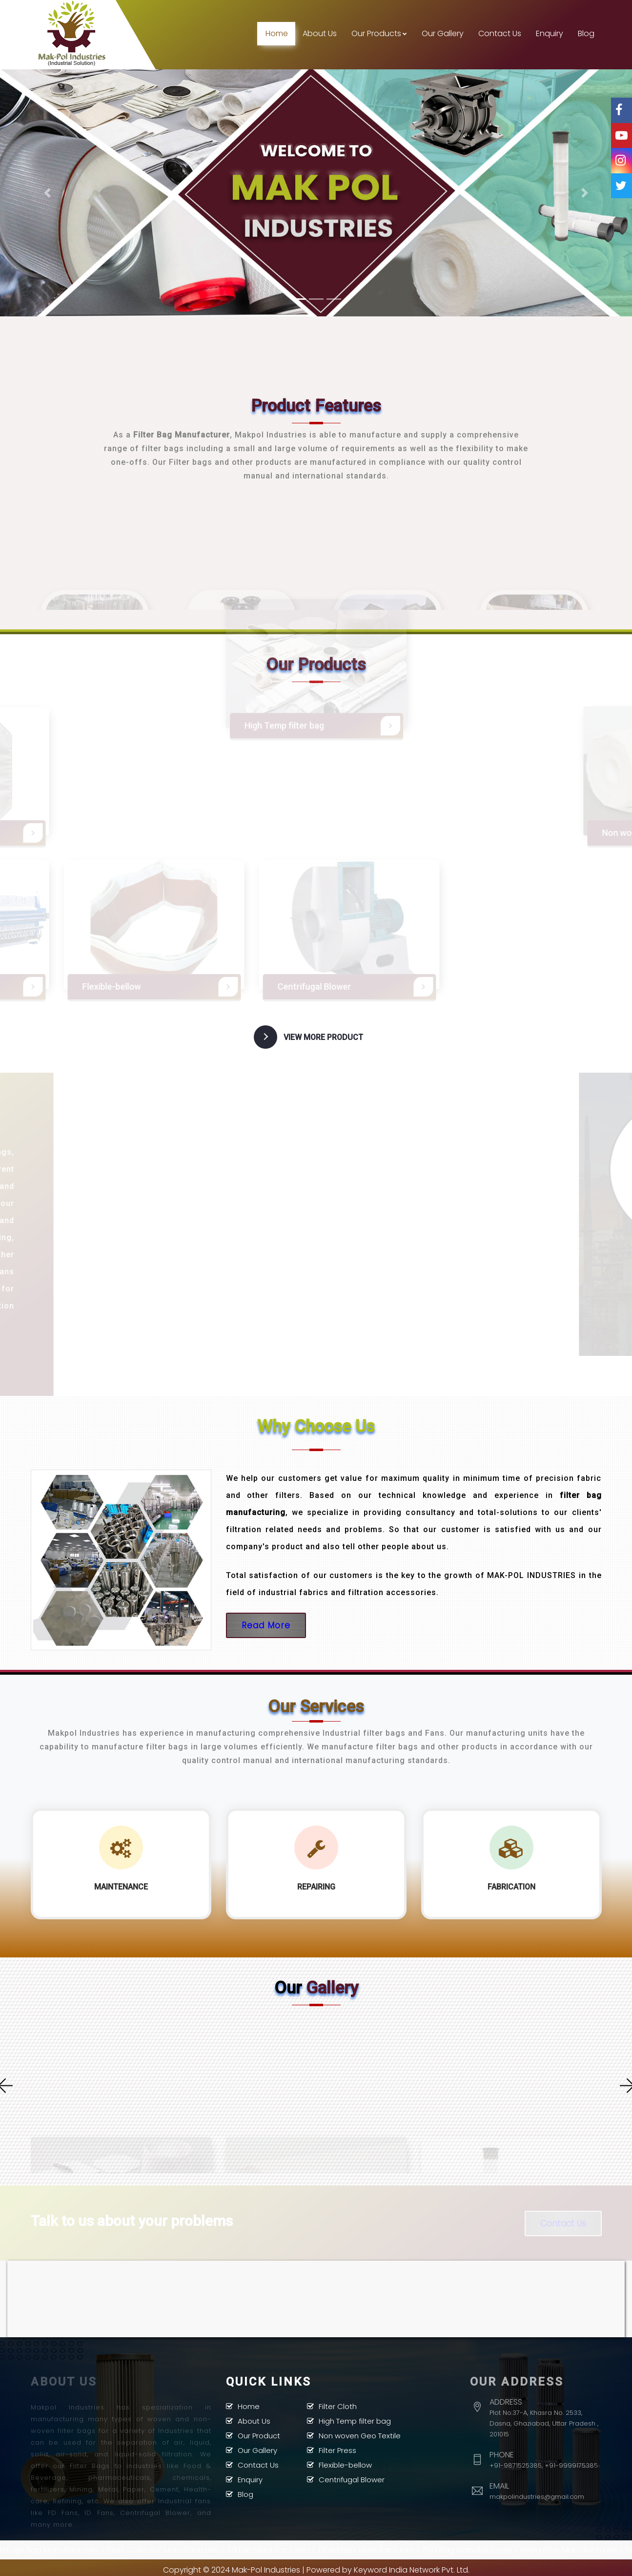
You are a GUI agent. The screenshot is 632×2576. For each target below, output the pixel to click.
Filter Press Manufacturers (395, 2548)
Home (276, 33)
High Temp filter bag (355, 2419)
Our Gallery (443, 33)
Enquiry (549, 33)
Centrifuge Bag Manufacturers (69, 2548)
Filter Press (337, 2449)
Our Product (259, 2434)
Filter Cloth (338, 2405)
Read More (266, 1624)
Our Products (379, 33)
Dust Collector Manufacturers (191, 2548)
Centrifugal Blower (352, 2478)
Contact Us (499, 33)
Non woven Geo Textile (360, 2434)
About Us (320, 33)
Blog (586, 33)
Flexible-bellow (345, 2463)
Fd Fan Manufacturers (297, 2548)
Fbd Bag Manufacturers (495, 2548)
